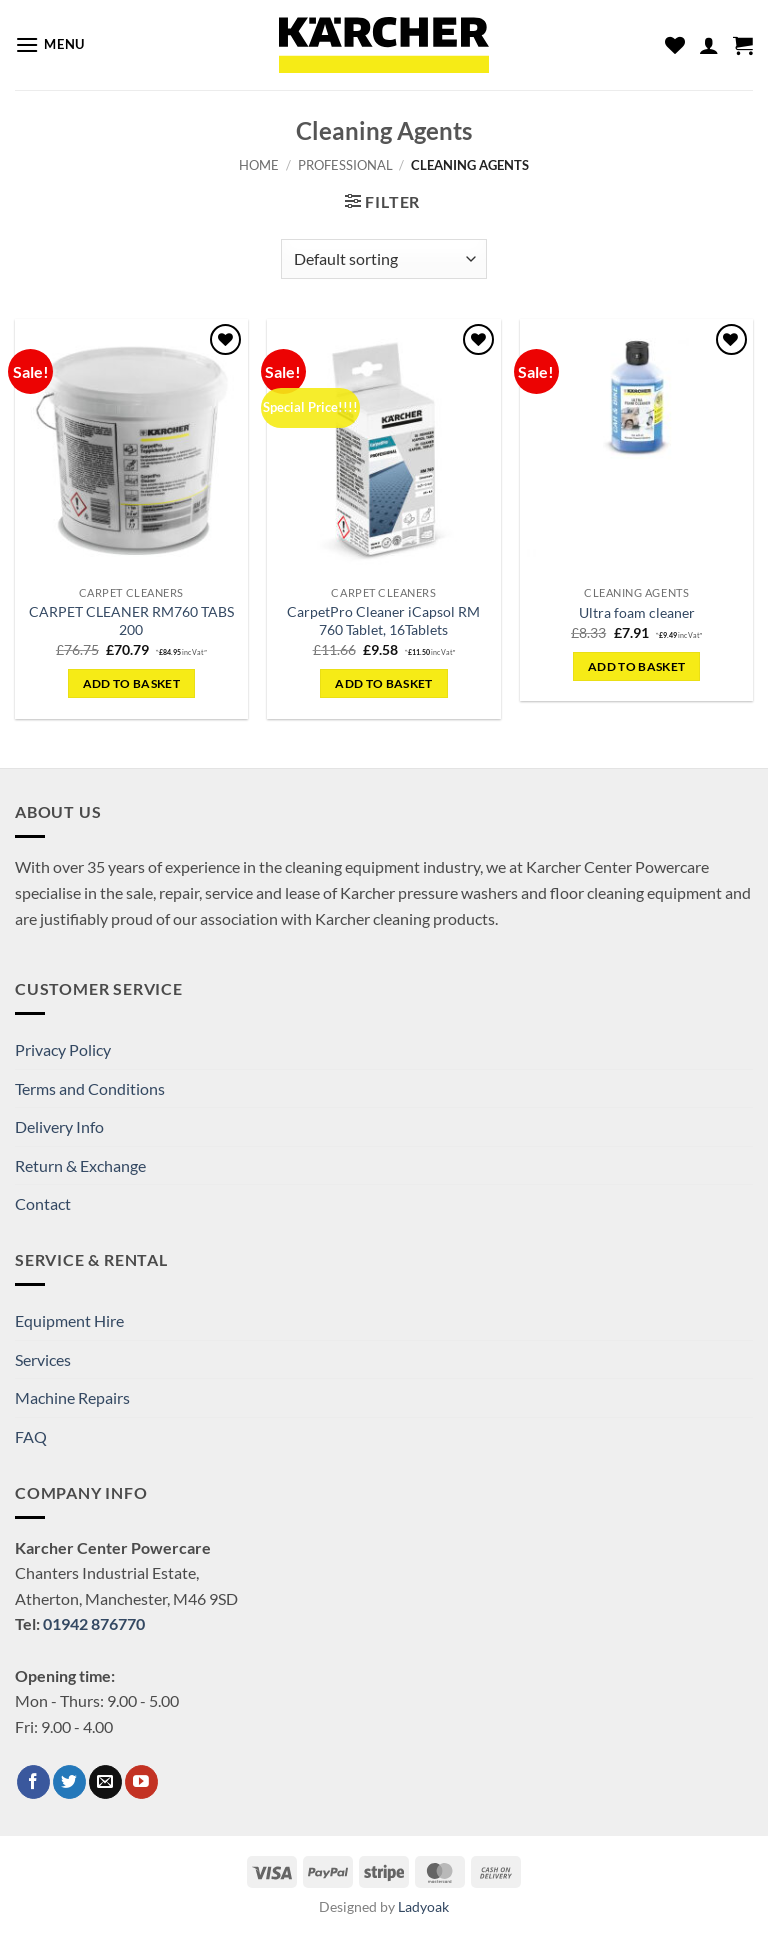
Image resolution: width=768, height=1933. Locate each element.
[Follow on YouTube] (141, 1782)
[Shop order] (383, 259)
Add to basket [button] (132, 683)
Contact (43, 1203)
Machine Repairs (72, 1397)
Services (43, 1359)
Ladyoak (423, 1906)
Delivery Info (59, 1126)
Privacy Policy (63, 1049)
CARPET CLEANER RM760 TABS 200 (131, 621)
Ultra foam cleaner (637, 612)
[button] (50, 44)
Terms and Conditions (90, 1088)
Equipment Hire (69, 1320)
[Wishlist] (675, 45)
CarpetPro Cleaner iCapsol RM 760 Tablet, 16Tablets (383, 621)
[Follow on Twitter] (69, 1782)
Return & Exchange (80, 1165)
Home (259, 165)
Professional (345, 165)
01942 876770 (94, 1623)
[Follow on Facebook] (33, 1782)
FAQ (31, 1436)
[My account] (709, 45)
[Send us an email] (105, 1782)
